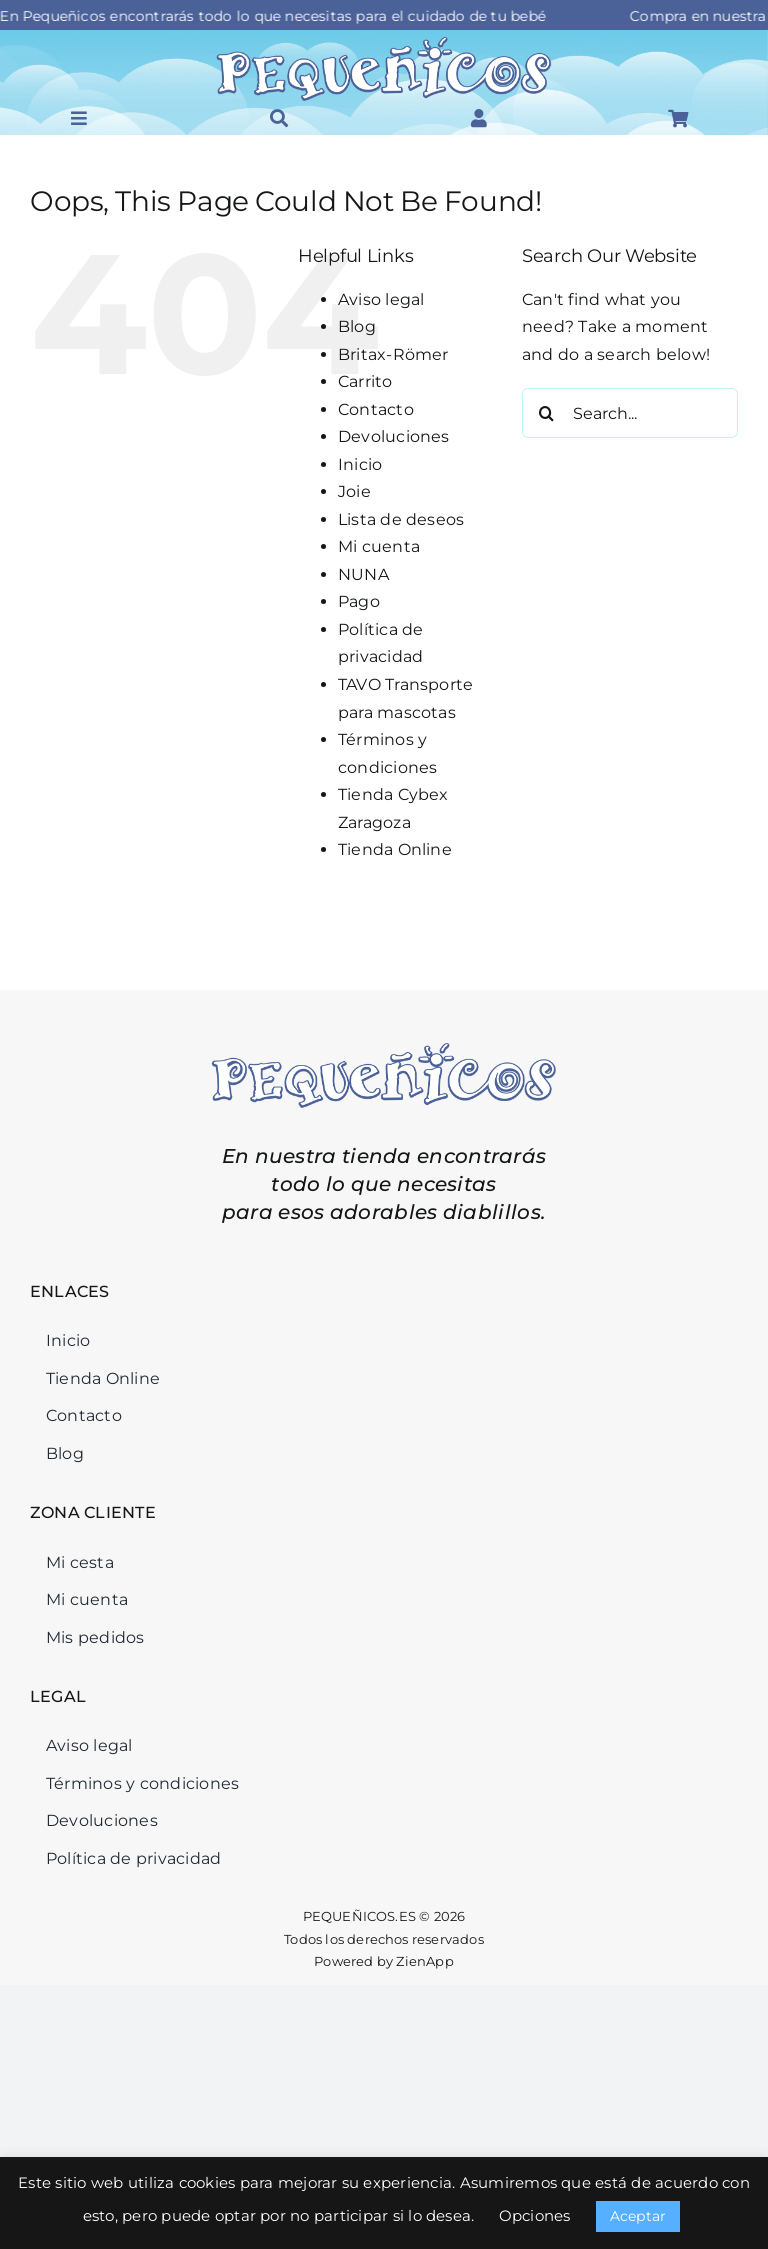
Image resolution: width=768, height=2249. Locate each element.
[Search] (547, 413)
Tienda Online (395, 849)
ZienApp (424, 1961)
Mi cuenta (379, 546)
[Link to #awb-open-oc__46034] (279, 118)
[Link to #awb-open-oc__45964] (79, 118)
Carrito (365, 381)
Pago (359, 601)
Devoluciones (394, 436)
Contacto (376, 409)
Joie (354, 491)
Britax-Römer (393, 354)
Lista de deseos (401, 519)
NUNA (363, 574)
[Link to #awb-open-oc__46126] (479, 118)
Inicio (360, 464)
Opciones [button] (535, 2215)
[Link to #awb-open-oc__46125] (678, 118)
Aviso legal (381, 299)
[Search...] (630, 413)
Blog (357, 326)
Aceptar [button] (638, 2216)
